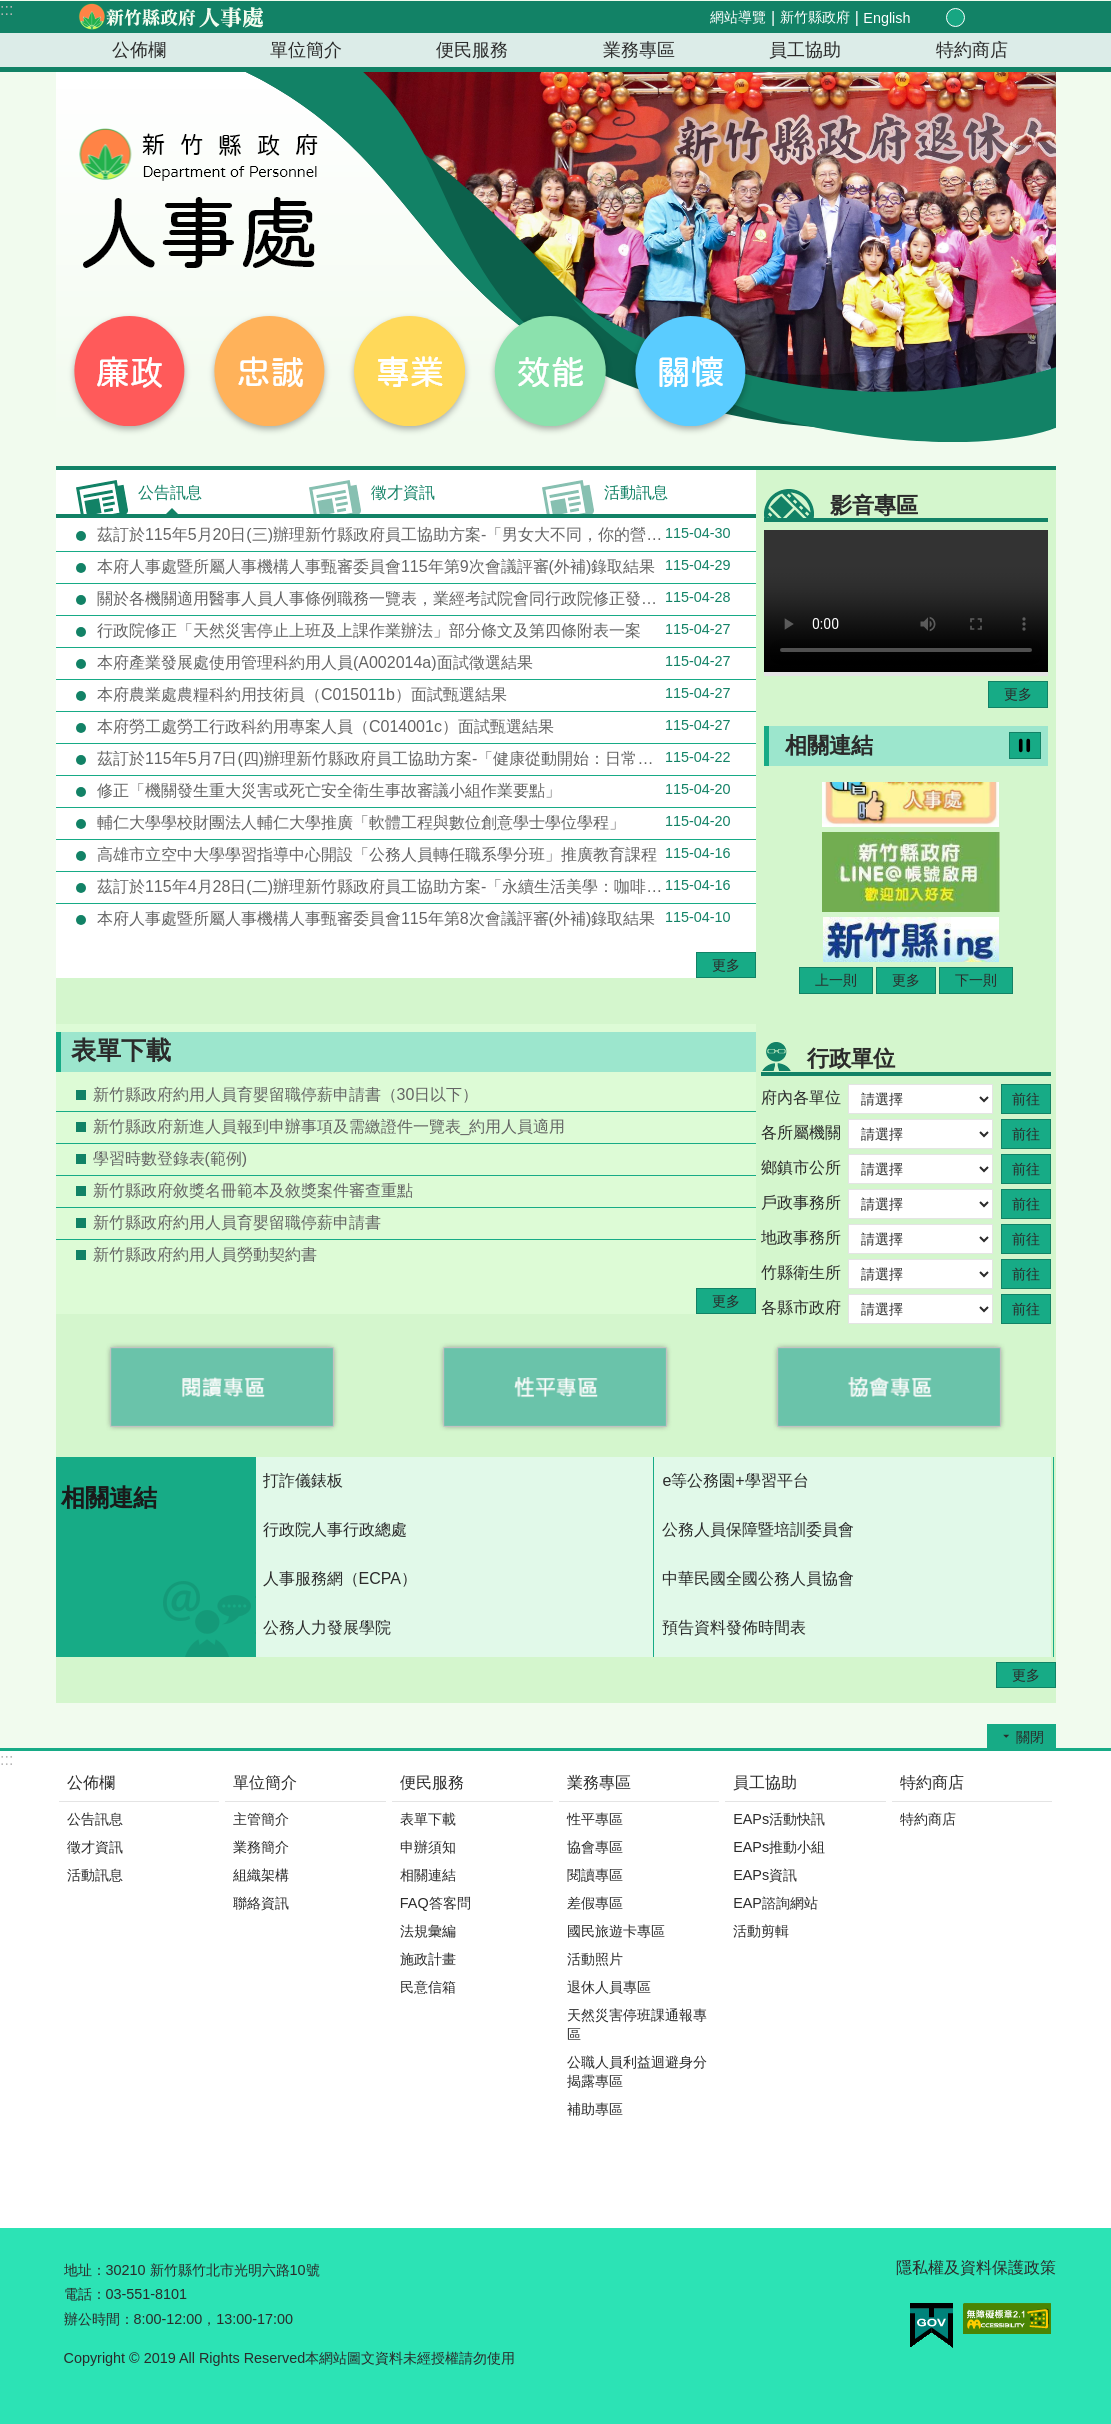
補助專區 (595, 2109)
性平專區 (595, 1819)
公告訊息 (95, 1819)
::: (6, 9)
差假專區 (595, 1903)
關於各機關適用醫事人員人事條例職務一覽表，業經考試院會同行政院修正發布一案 (412, 598)
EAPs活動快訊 (779, 1819)
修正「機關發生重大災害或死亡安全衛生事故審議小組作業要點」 (412, 790)
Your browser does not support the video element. (906, 601)
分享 (1000, 18)
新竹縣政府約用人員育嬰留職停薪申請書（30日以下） (286, 1094)
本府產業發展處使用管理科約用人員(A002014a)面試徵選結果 (412, 662)
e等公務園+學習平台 (735, 1480)
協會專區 (595, 1847)
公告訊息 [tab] (170, 492)
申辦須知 (428, 1847)
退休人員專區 (609, 1987)
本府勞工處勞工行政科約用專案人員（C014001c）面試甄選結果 (412, 726)
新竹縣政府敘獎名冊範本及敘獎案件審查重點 (253, 1190)
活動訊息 (95, 1875)
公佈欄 (139, 50)
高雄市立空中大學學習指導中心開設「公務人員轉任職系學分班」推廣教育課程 (412, 854)
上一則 (836, 980)
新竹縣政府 (815, 17)
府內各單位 (801, 1097)
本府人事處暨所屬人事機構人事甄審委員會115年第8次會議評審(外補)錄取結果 (412, 918)
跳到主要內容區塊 (10, 10)
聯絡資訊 (261, 1903)
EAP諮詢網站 (775, 1903)
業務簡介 (261, 1847)
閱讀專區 (595, 1875)
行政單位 (851, 1058)
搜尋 (1023, 18)
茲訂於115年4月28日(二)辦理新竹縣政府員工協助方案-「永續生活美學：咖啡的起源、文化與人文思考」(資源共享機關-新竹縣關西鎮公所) (424, 886)
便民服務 (472, 50)
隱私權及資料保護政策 (976, 2267)
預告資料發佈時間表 (734, 1627)
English (886, 18)
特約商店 (972, 50)
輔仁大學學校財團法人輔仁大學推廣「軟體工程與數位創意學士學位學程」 (412, 822)
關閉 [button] (1030, 1737)
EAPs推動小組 (779, 1847)
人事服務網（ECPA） (340, 1578)
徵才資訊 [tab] (403, 492)
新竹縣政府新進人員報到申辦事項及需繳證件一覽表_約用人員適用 (329, 1126)
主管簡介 (261, 1819)
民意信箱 (428, 1987)
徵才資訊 (95, 1847)
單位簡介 (306, 50)
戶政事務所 (801, 1202)
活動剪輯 (761, 1931)
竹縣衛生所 (801, 1272)
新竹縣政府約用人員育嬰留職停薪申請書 (237, 1222)
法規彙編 (428, 1931)
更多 (726, 965)
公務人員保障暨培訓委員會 (758, 1529)
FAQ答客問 (435, 1903)
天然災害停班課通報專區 (637, 2024)
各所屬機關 (801, 1132)
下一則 (976, 980)
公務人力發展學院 (327, 1627)
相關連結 (829, 745)
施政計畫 (428, 1959)
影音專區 (874, 505)
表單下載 (121, 1050)
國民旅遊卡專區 (616, 1931)
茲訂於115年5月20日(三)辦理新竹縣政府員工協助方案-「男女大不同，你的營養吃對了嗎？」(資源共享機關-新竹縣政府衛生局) (424, 534)
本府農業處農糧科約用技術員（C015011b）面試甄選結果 (412, 694)
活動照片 (595, 1959)
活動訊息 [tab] (636, 492)
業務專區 (639, 50)
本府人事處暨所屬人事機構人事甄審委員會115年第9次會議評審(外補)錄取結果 (412, 566)
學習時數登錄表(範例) (170, 1158)
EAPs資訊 (765, 1875)
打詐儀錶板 (303, 1480)
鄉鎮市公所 (801, 1167)
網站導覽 (738, 17)
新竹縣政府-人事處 (171, 17)
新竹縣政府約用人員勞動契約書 (205, 1254)
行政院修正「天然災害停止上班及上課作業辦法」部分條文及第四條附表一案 (412, 630)
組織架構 (261, 1875)
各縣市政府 (801, 1307)
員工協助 (805, 50)
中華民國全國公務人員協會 (758, 1578)
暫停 (1025, 745)
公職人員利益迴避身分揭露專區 (637, 2071)
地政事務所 (801, 1237)
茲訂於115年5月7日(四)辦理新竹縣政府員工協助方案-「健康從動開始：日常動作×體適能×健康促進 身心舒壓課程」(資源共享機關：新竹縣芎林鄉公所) (424, 758)
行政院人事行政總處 (335, 1529)
